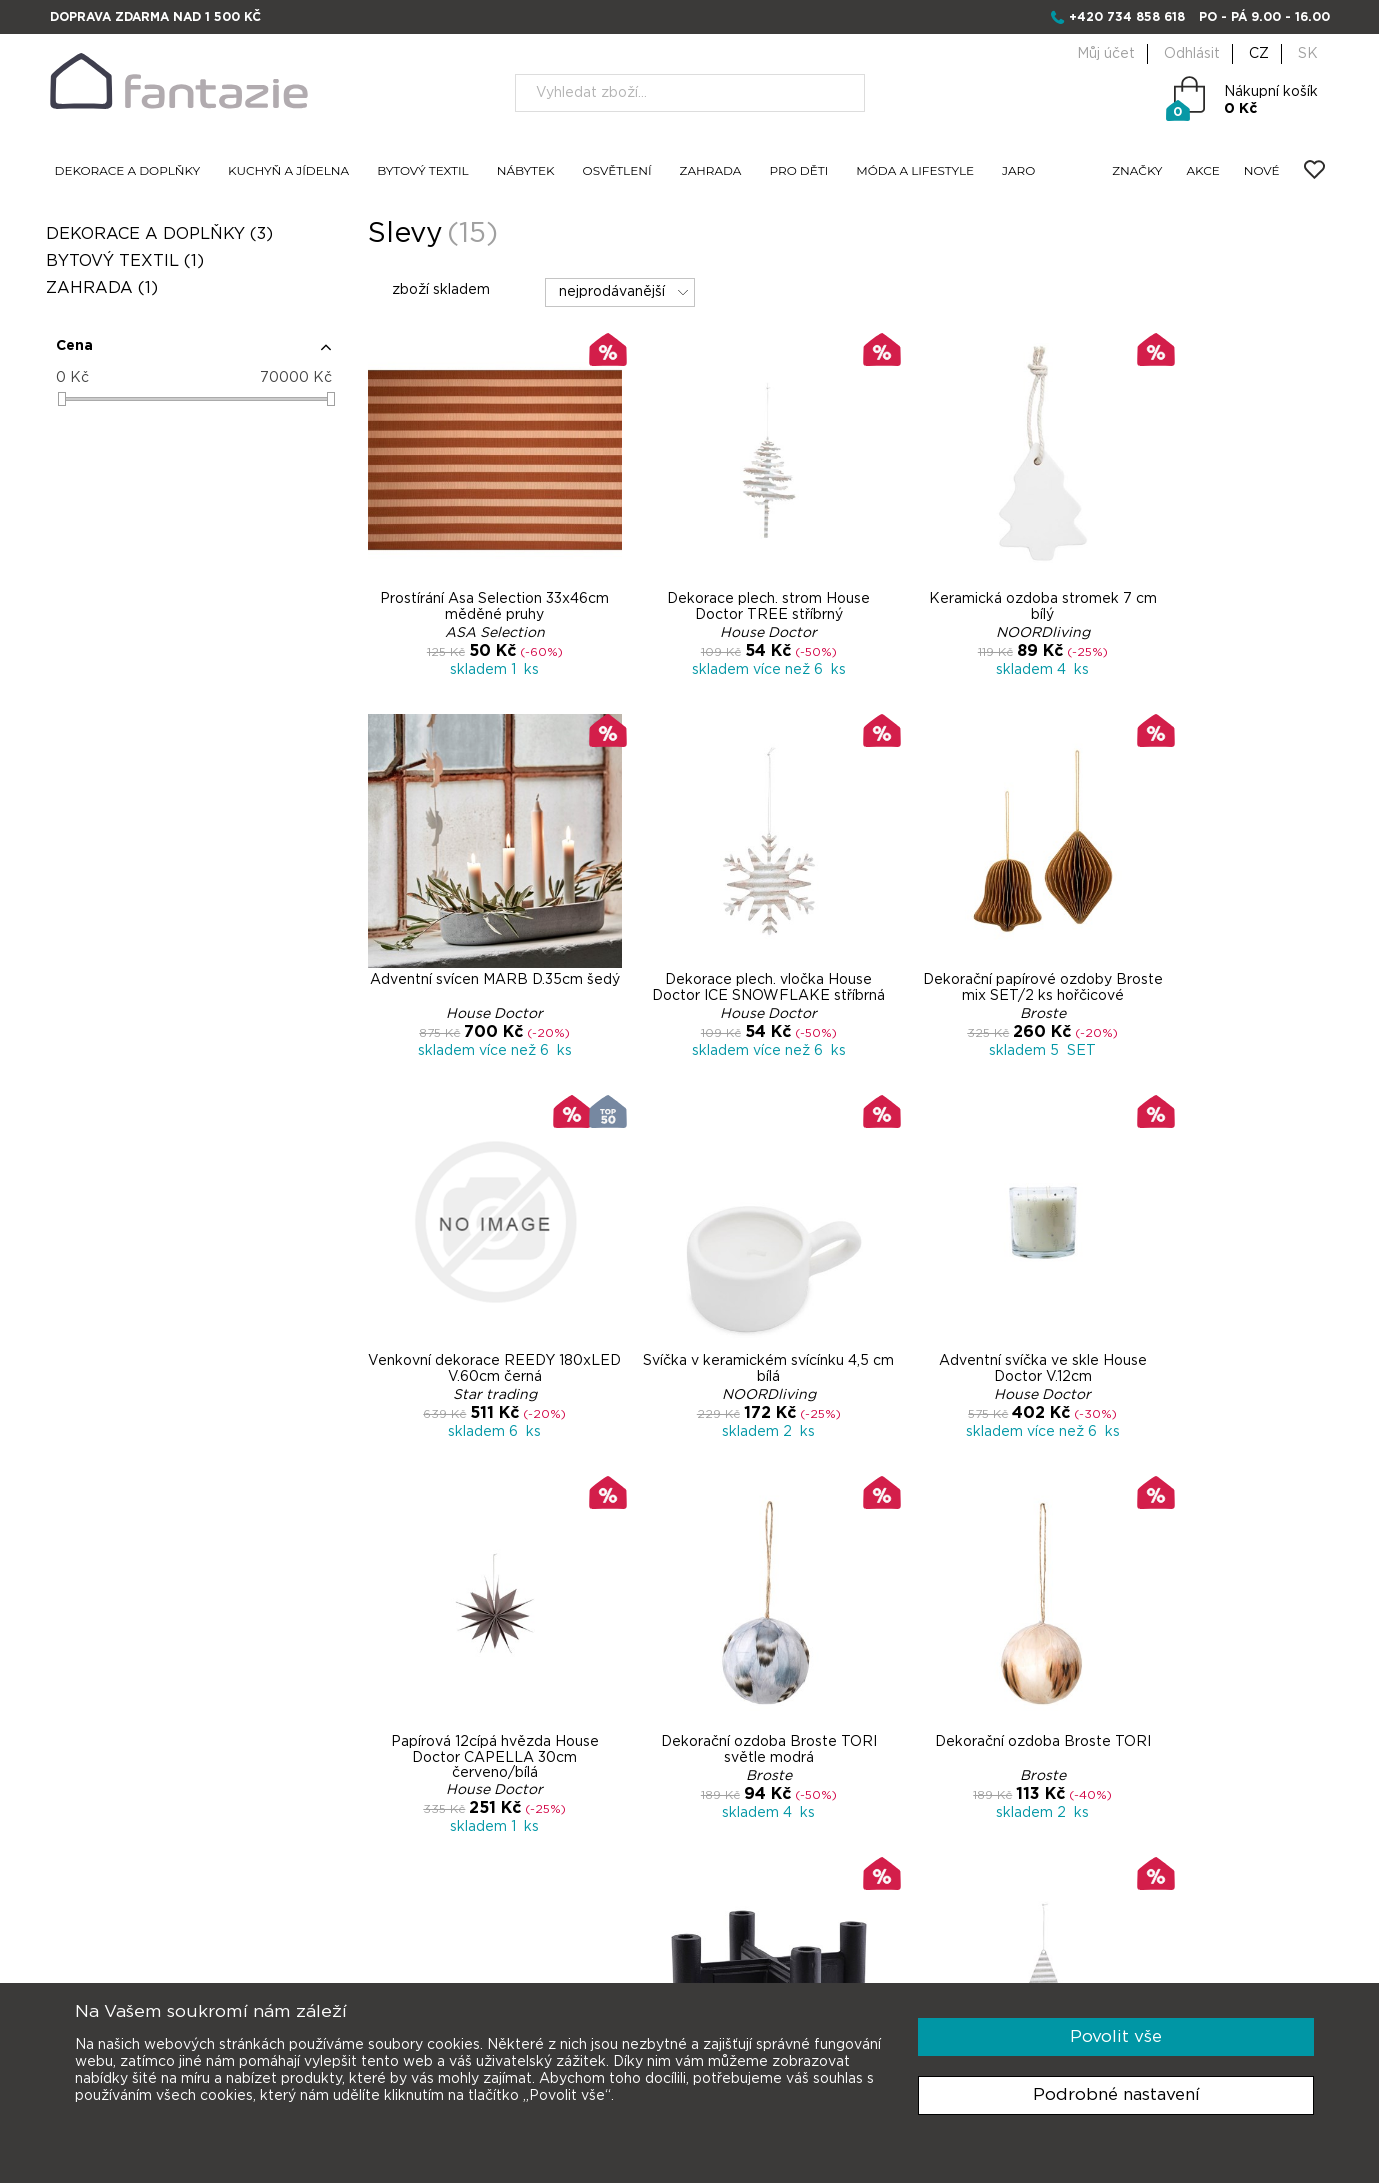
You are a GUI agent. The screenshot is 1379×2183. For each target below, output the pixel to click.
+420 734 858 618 (1127, 17)
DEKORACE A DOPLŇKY (128, 171)
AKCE (1203, 171)
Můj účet (1106, 54)
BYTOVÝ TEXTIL (423, 171)
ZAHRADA (711, 171)
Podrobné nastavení (1116, 2094)
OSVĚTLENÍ (617, 171)
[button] (197, 354)
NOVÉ (1262, 171)
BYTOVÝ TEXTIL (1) (129, 261)
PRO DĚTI (798, 171)
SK (1308, 54)
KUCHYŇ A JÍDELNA (288, 171)
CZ (1259, 54)
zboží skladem (429, 289)
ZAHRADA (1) (106, 288)
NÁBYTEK (526, 171)
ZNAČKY (1137, 171)
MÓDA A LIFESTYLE (915, 171)
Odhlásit (1192, 54)
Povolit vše (1116, 2036)
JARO (1018, 171)
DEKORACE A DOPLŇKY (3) (163, 234)
